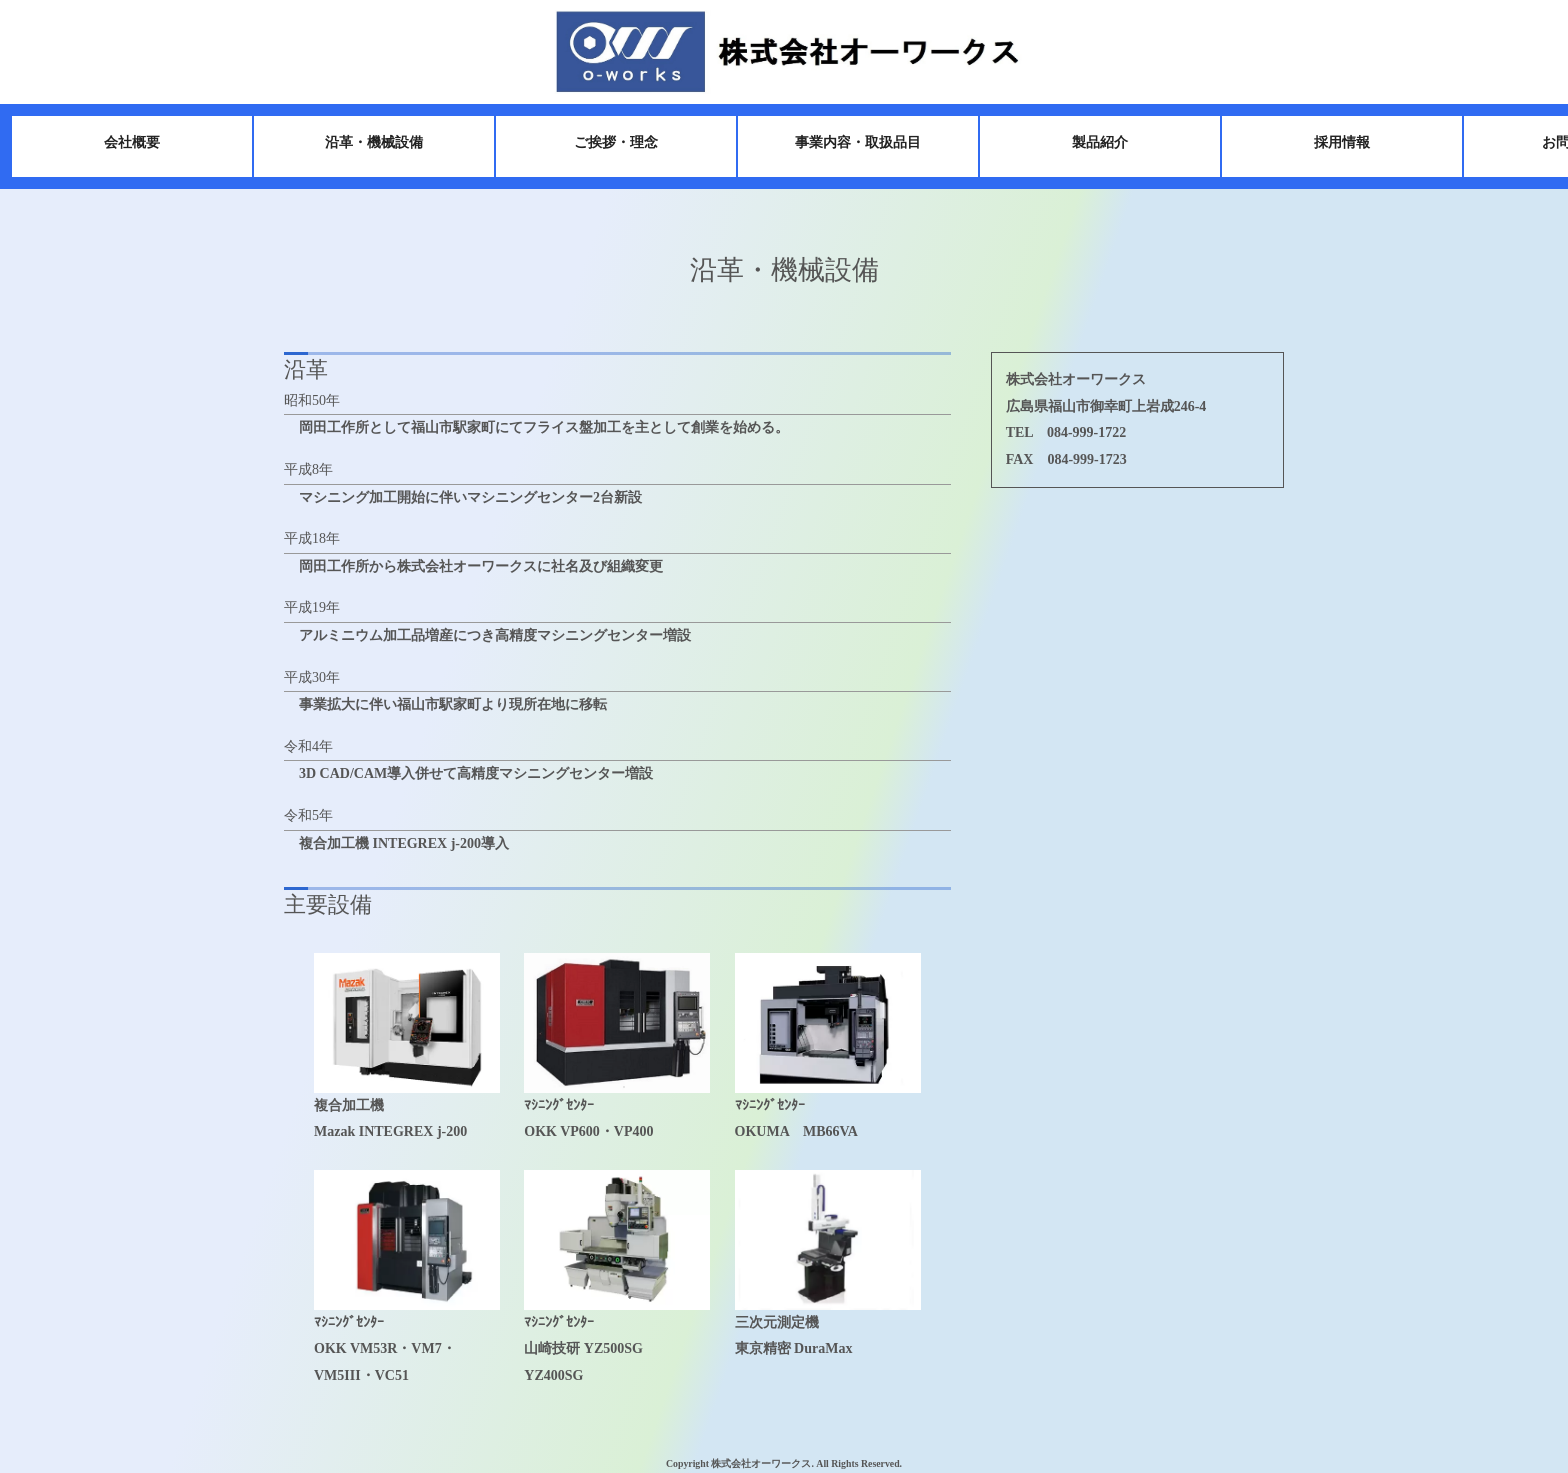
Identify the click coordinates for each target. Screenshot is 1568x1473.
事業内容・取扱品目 (826, 142)
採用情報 (1310, 142)
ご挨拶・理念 (584, 142)
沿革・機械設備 (342, 142)
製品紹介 (1068, 142)
